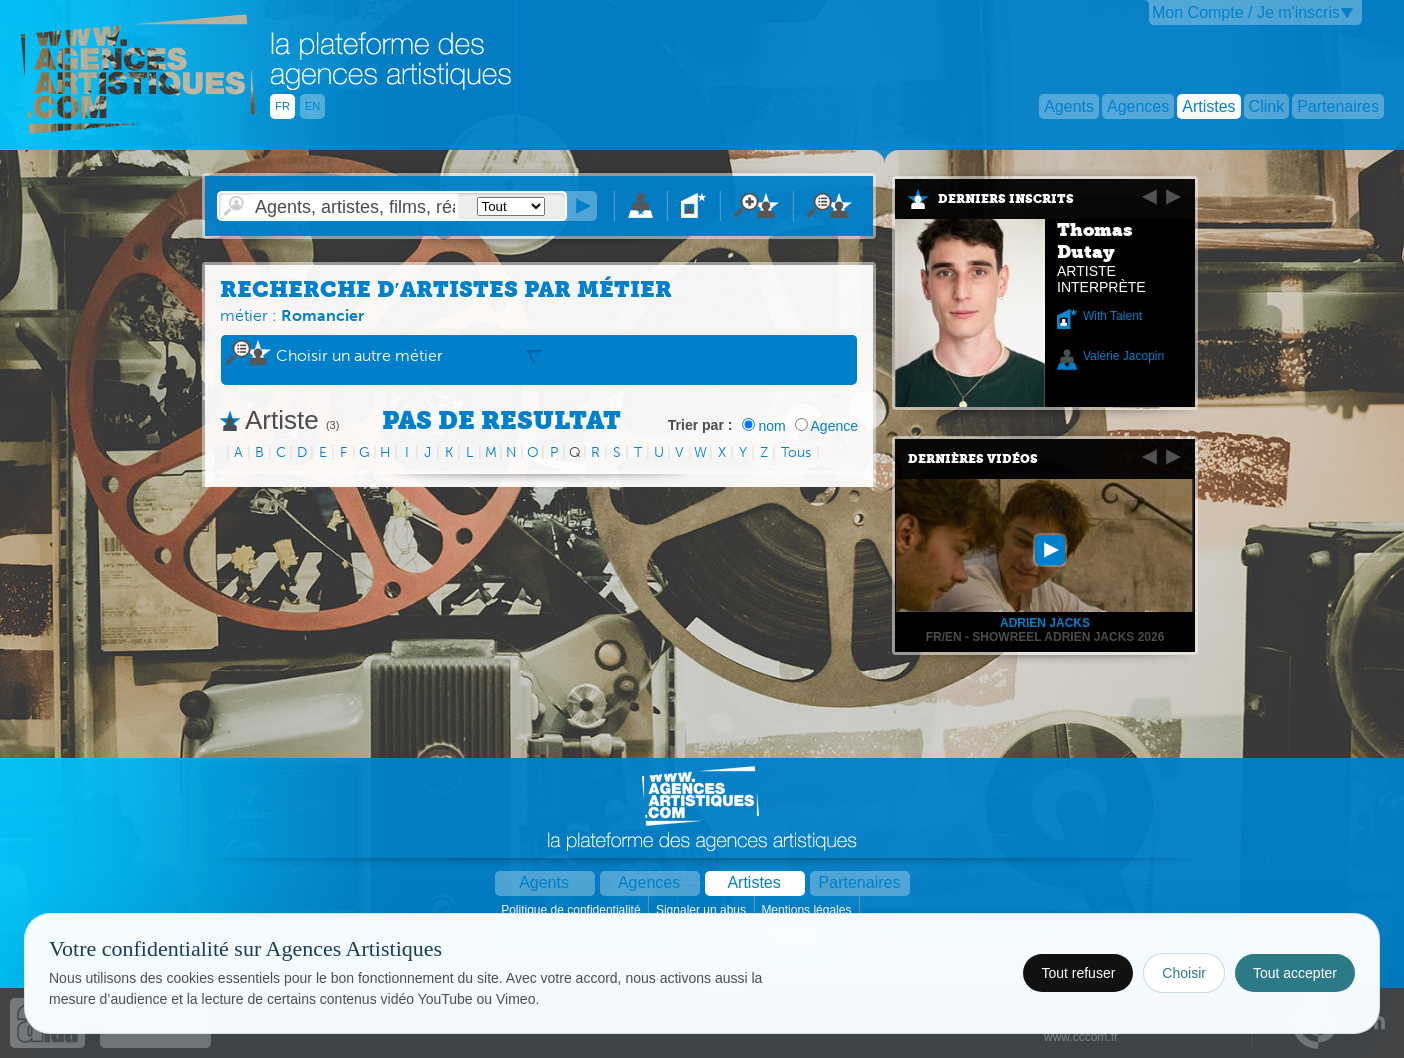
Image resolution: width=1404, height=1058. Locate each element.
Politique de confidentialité (572, 910)
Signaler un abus (702, 910)
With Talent (1112, 316)
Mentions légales (807, 910)
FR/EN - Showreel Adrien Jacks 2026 (1045, 637)
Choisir (1184, 973)
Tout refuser (1078, 973)
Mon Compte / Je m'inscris (1246, 12)
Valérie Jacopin (1123, 356)
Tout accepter (1295, 973)
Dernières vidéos (973, 459)
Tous (796, 452)
